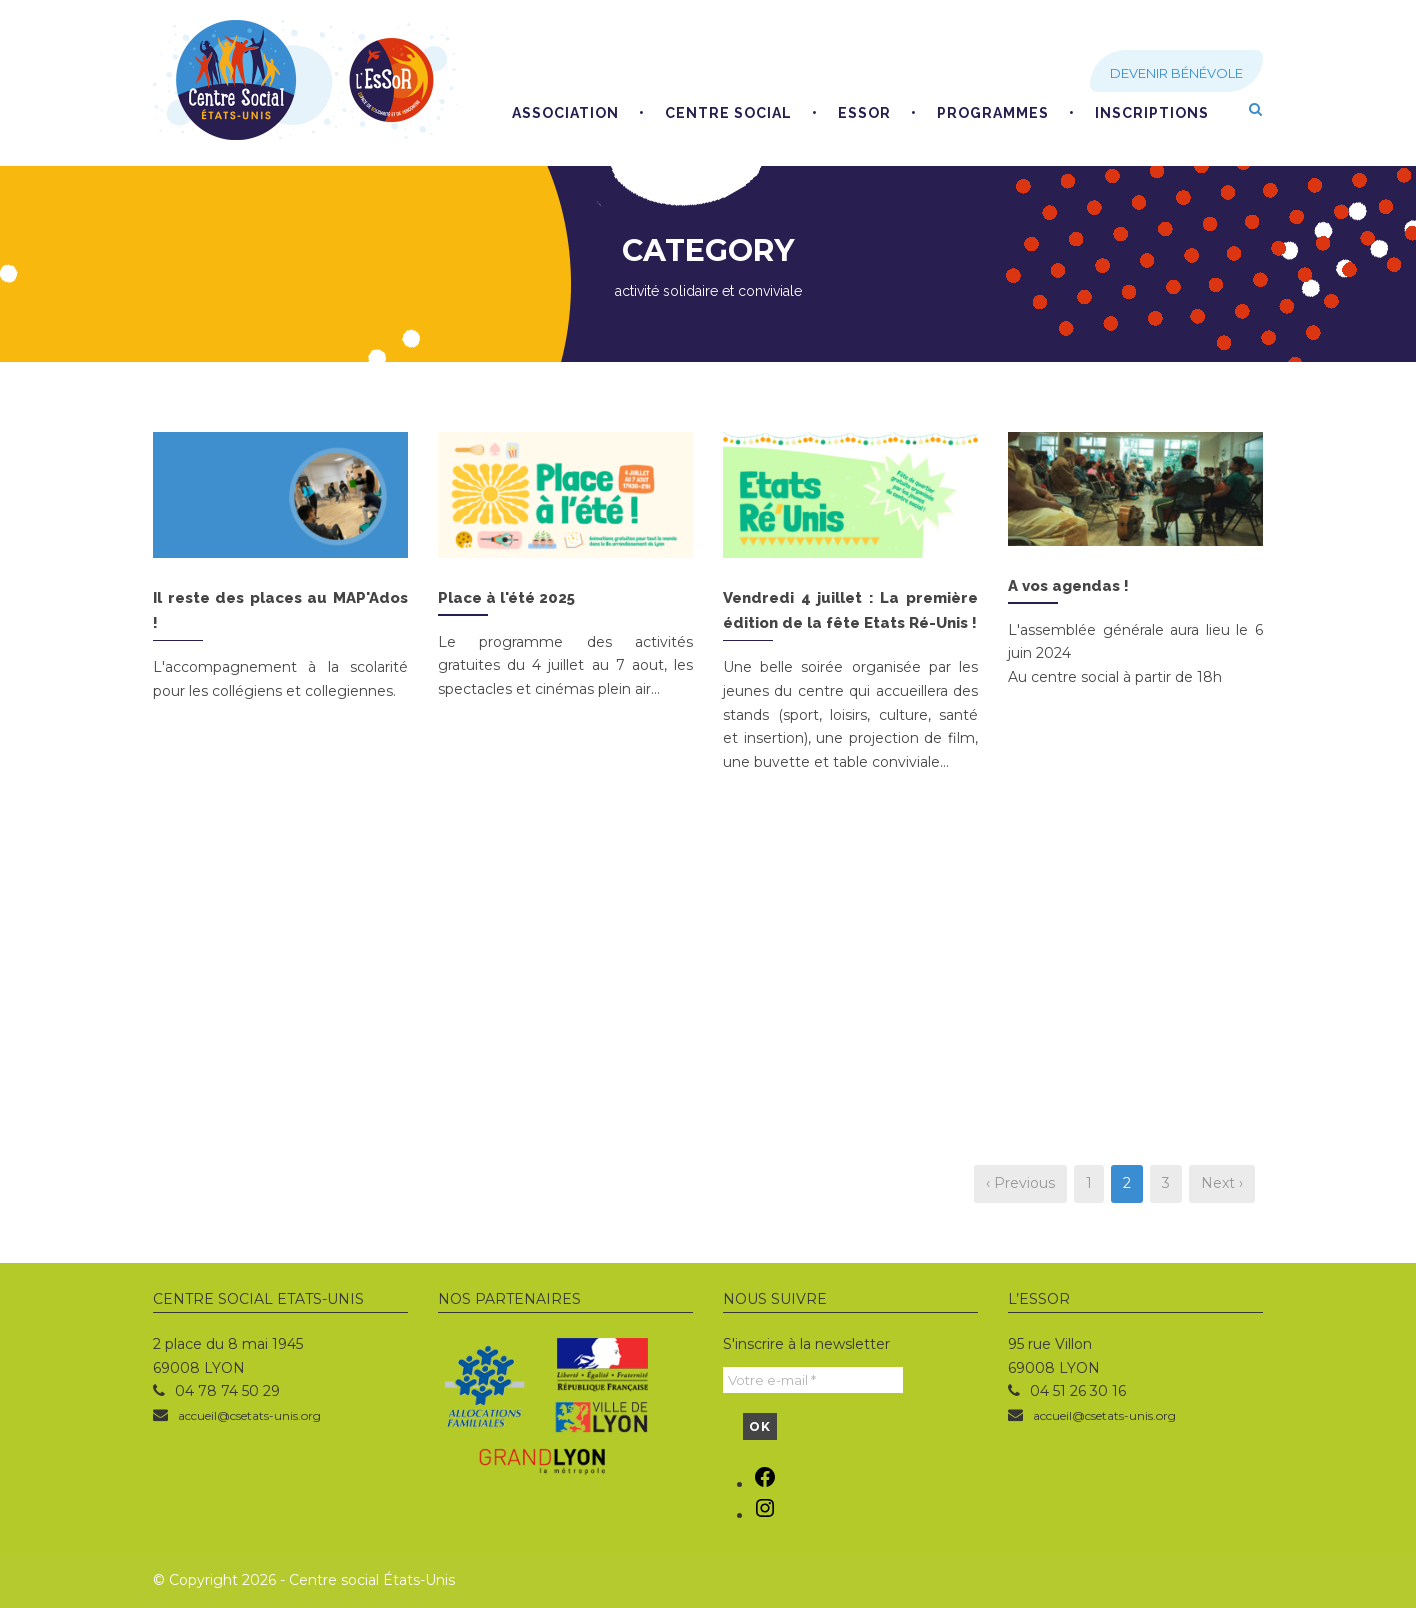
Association (565, 113)
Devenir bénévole (1176, 73)
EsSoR (864, 113)
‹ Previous (1020, 1183)
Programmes (993, 113)
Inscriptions (1152, 113)
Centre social (728, 113)
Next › (1222, 1183)
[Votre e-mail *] (813, 1380)
